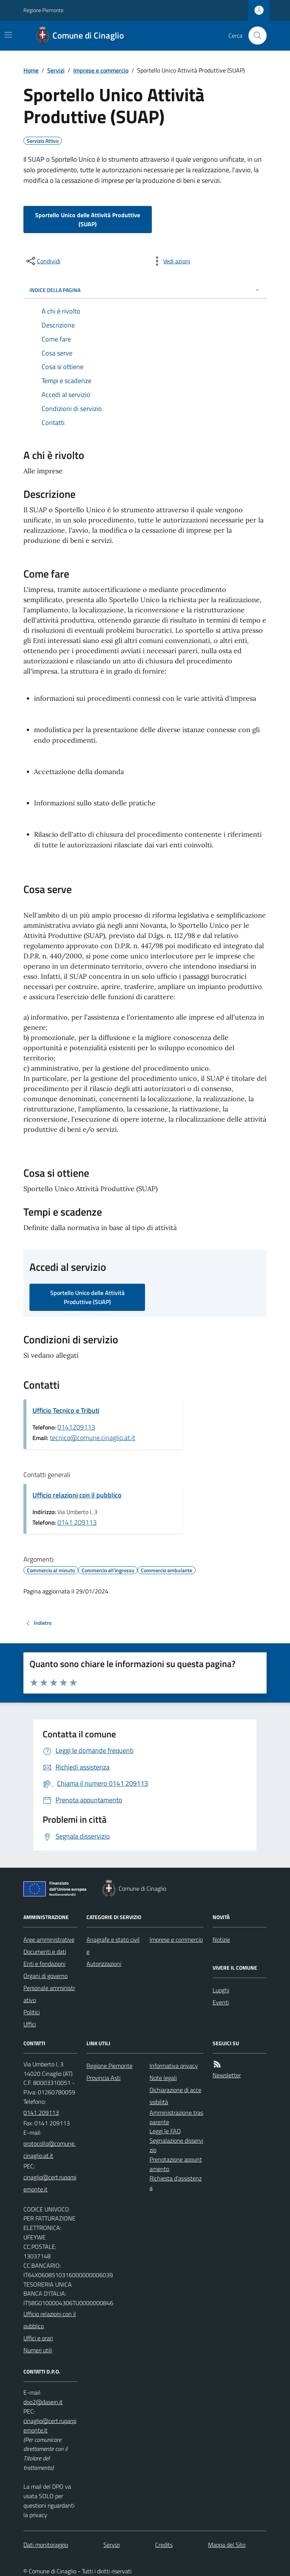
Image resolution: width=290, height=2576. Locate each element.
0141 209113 (77, 1522)
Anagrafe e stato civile (113, 1945)
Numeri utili (37, 2350)
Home (31, 70)
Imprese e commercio (100, 70)
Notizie (221, 1939)
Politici (31, 2012)
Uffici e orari (38, 2338)
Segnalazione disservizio (176, 2145)
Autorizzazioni (103, 1963)
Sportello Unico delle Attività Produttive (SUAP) (87, 219)
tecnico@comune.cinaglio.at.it (92, 1437)
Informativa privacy (174, 2065)
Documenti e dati (44, 1951)
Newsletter (227, 2075)
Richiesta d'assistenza (176, 2183)
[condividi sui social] (42, 261)
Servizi (56, 70)
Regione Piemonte (43, 10)
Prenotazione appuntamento (176, 2164)
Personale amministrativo (49, 1993)
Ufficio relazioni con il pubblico (77, 1495)
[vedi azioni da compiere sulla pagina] (171, 261)
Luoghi (221, 1990)
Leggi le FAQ (165, 2131)
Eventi (221, 2002)
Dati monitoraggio (45, 2544)
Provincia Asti (103, 2077)
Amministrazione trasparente (176, 2117)
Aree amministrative (48, 1939)
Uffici (29, 2024)
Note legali (163, 2077)
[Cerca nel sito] (254, 35)
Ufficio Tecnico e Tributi (65, 1410)
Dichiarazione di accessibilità (175, 2095)
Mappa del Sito (226, 2544)
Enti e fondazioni (44, 1963)
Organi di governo (45, 1975)
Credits (164, 2544)
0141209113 (76, 1427)
